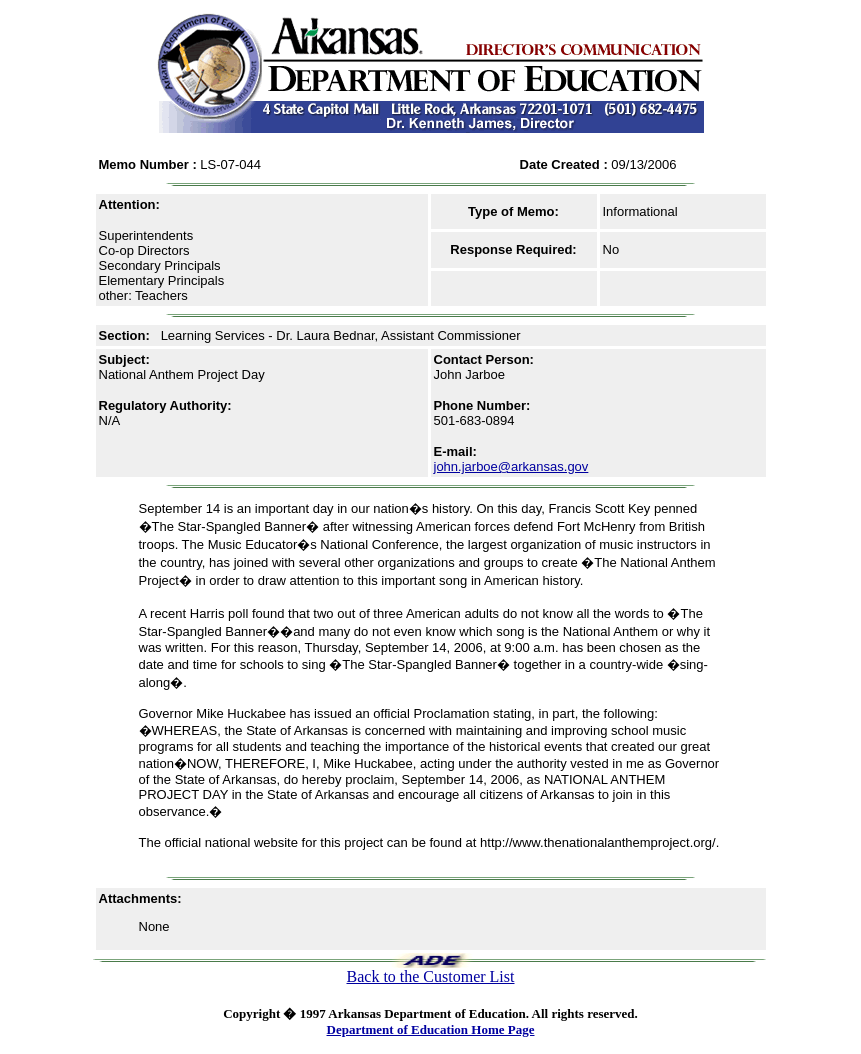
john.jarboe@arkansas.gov (511, 466)
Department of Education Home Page (431, 1029)
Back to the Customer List (431, 976)
